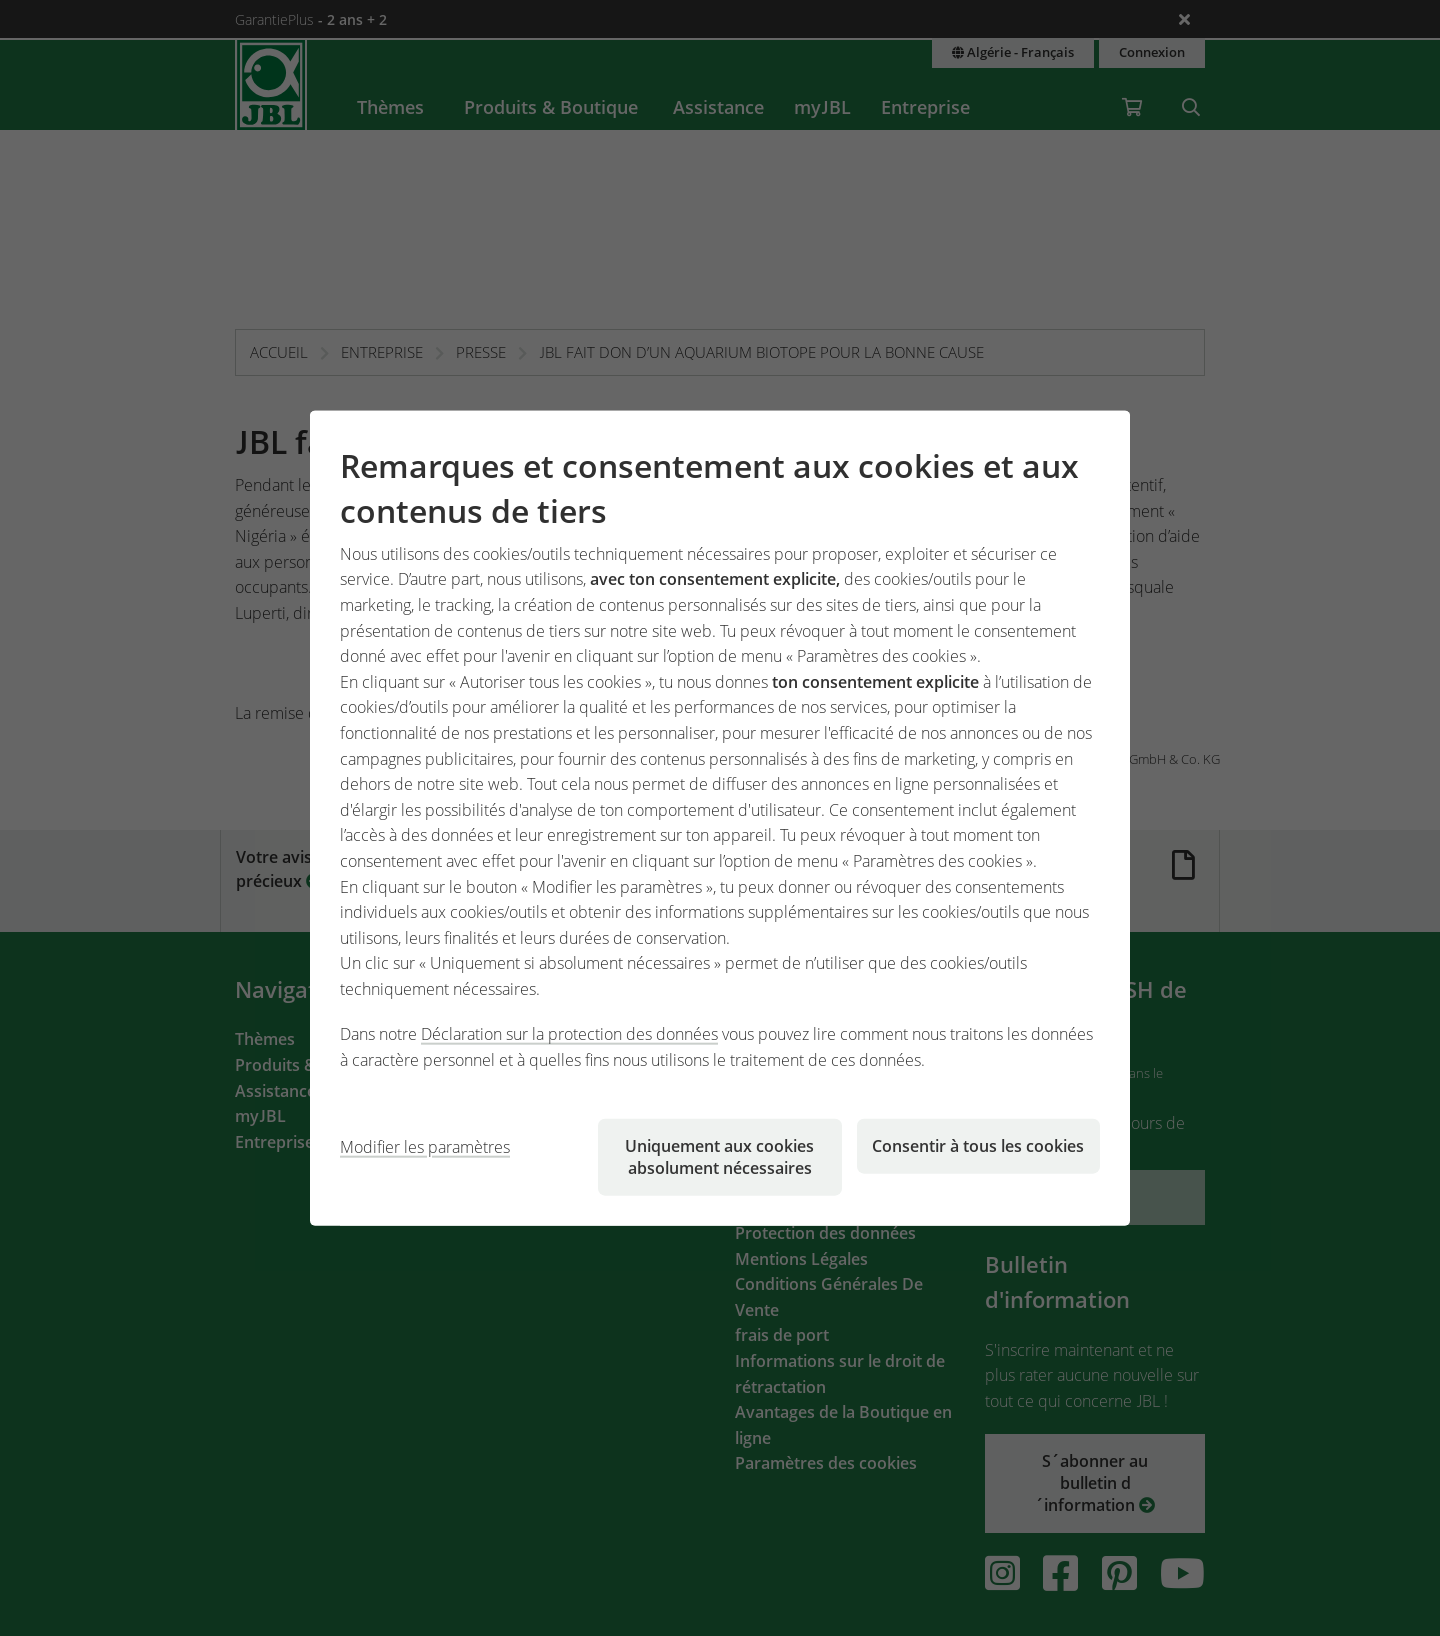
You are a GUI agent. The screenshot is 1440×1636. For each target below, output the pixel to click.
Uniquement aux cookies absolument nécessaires (719, 1156)
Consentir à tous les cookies (978, 1145)
